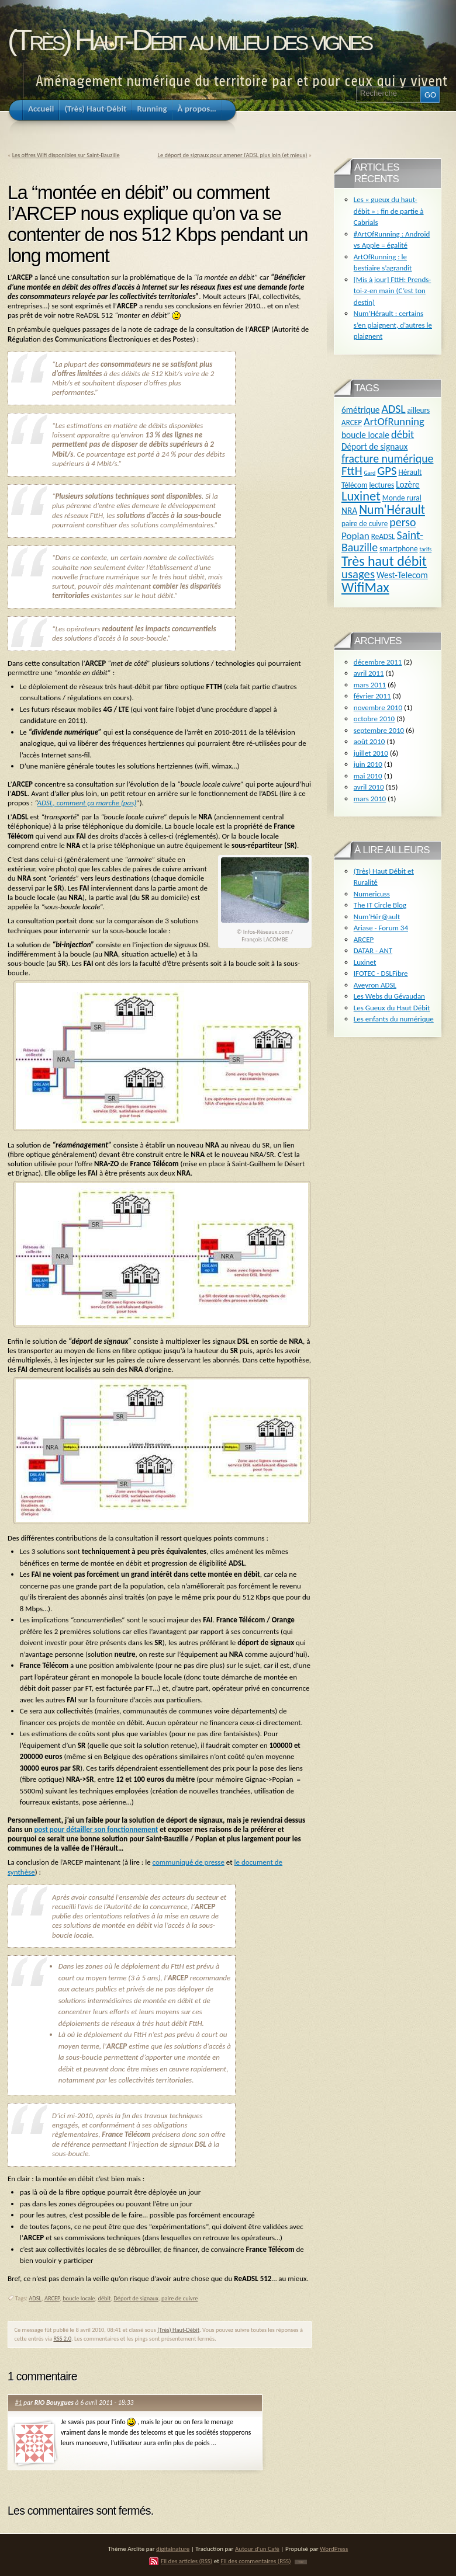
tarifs (426, 549)
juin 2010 (368, 764)
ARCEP (52, 2298)
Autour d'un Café (257, 2548)
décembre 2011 (378, 662)
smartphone (398, 549)
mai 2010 (368, 775)
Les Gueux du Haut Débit (392, 1007)
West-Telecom (402, 574)
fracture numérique (387, 458)
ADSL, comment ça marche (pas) (87, 802)
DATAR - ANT (373, 950)
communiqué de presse (188, 1862)
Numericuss (372, 893)
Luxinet (361, 496)
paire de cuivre (179, 2298)
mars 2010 (370, 798)
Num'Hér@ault (377, 916)
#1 (18, 2402)
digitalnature (172, 2548)
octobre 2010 (374, 718)
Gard (370, 473)
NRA (349, 510)
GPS (386, 470)
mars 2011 (370, 684)
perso (402, 522)
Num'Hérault (392, 509)
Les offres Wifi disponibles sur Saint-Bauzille (66, 155)
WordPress (334, 2548)
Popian (355, 536)
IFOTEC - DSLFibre (381, 973)
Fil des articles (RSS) (186, 2561)
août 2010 (369, 741)
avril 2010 (369, 787)
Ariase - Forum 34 (381, 927)
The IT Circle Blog (380, 905)
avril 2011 (369, 673)
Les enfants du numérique (394, 1018)
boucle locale (79, 2298)
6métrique (360, 409)
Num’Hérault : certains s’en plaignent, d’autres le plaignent (393, 324)
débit (104, 2298)
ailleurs (418, 410)
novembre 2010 (378, 707)
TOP (300, 2562)
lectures (381, 485)
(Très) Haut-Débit (178, 2330)
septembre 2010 (379, 730)
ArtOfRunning (394, 421)
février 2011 (372, 695)
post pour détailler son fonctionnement (96, 1829)
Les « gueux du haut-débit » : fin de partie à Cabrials (389, 211)
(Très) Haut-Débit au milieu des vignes (189, 40)
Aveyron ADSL (375, 985)
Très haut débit (384, 560)
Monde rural (402, 498)
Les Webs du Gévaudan (389, 996)
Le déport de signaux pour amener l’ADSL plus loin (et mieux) (233, 155)
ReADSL (383, 536)
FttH (351, 470)
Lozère (408, 484)
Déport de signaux (135, 2298)
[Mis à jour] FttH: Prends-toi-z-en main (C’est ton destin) (392, 291)
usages (358, 574)
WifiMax (365, 587)
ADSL (35, 2298)
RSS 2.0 (62, 2338)
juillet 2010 (371, 753)
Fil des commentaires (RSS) (255, 2561)
